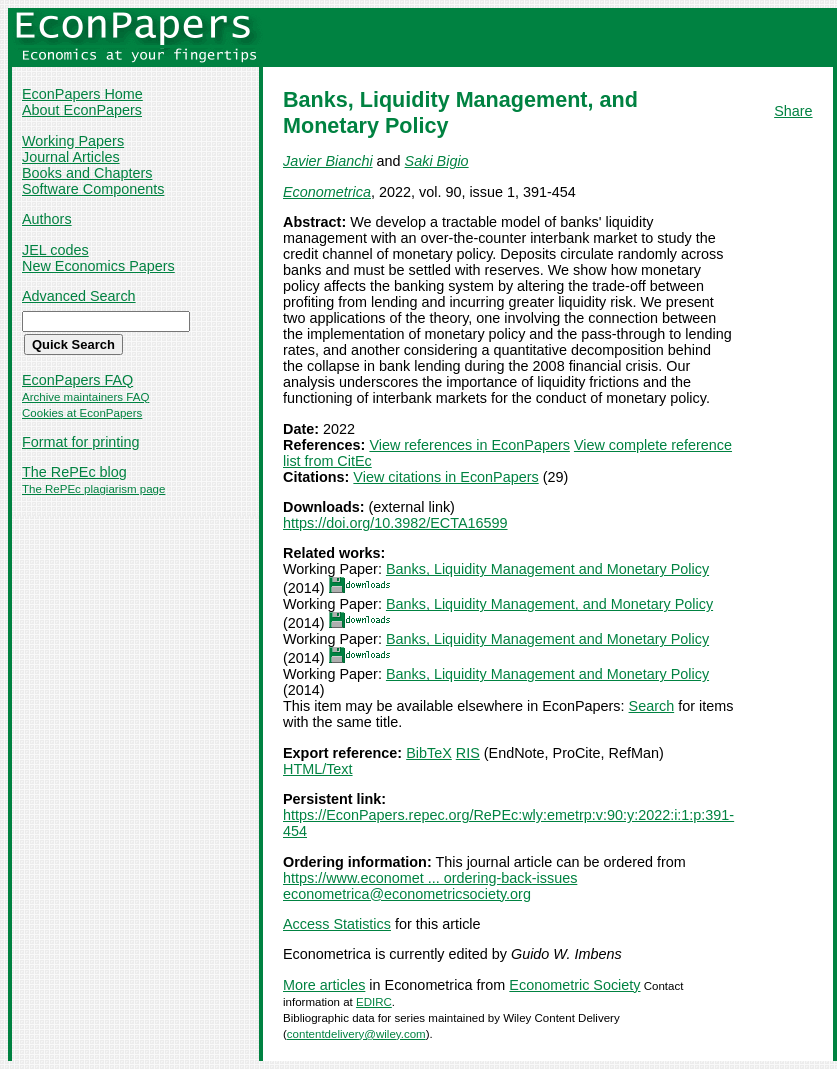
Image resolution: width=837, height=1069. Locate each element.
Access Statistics (337, 924)
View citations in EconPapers (445, 477)
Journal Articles (71, 157)
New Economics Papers (98, 266)
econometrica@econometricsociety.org (407, 894)
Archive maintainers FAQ (85, 397)
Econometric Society (574, 985)
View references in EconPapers (469, 445)
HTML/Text (318, 769)
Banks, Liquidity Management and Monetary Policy (547, 569)
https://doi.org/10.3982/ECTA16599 (395, 523)
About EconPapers (82, 110)
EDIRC (374, 1002)
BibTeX (429, 753)
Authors (47, 219)
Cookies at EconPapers (82, 413)
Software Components (93, 189)
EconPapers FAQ (77, 380)
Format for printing (81, 442)
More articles (324, 985)
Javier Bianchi (328, 161)
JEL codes (55, 250)
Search (652, 706)
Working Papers (73, 141)
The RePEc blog (74, 472)
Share (793, 111)
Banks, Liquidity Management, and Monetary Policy (549, 604)
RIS (468, 753)
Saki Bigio (437, 161)
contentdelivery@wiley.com (356, 1034)
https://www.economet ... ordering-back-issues (430, 878)
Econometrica (327, 192)
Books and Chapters (87, 173)
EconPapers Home (82, 94)
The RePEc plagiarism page (93, 489)
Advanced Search (79, 296)
